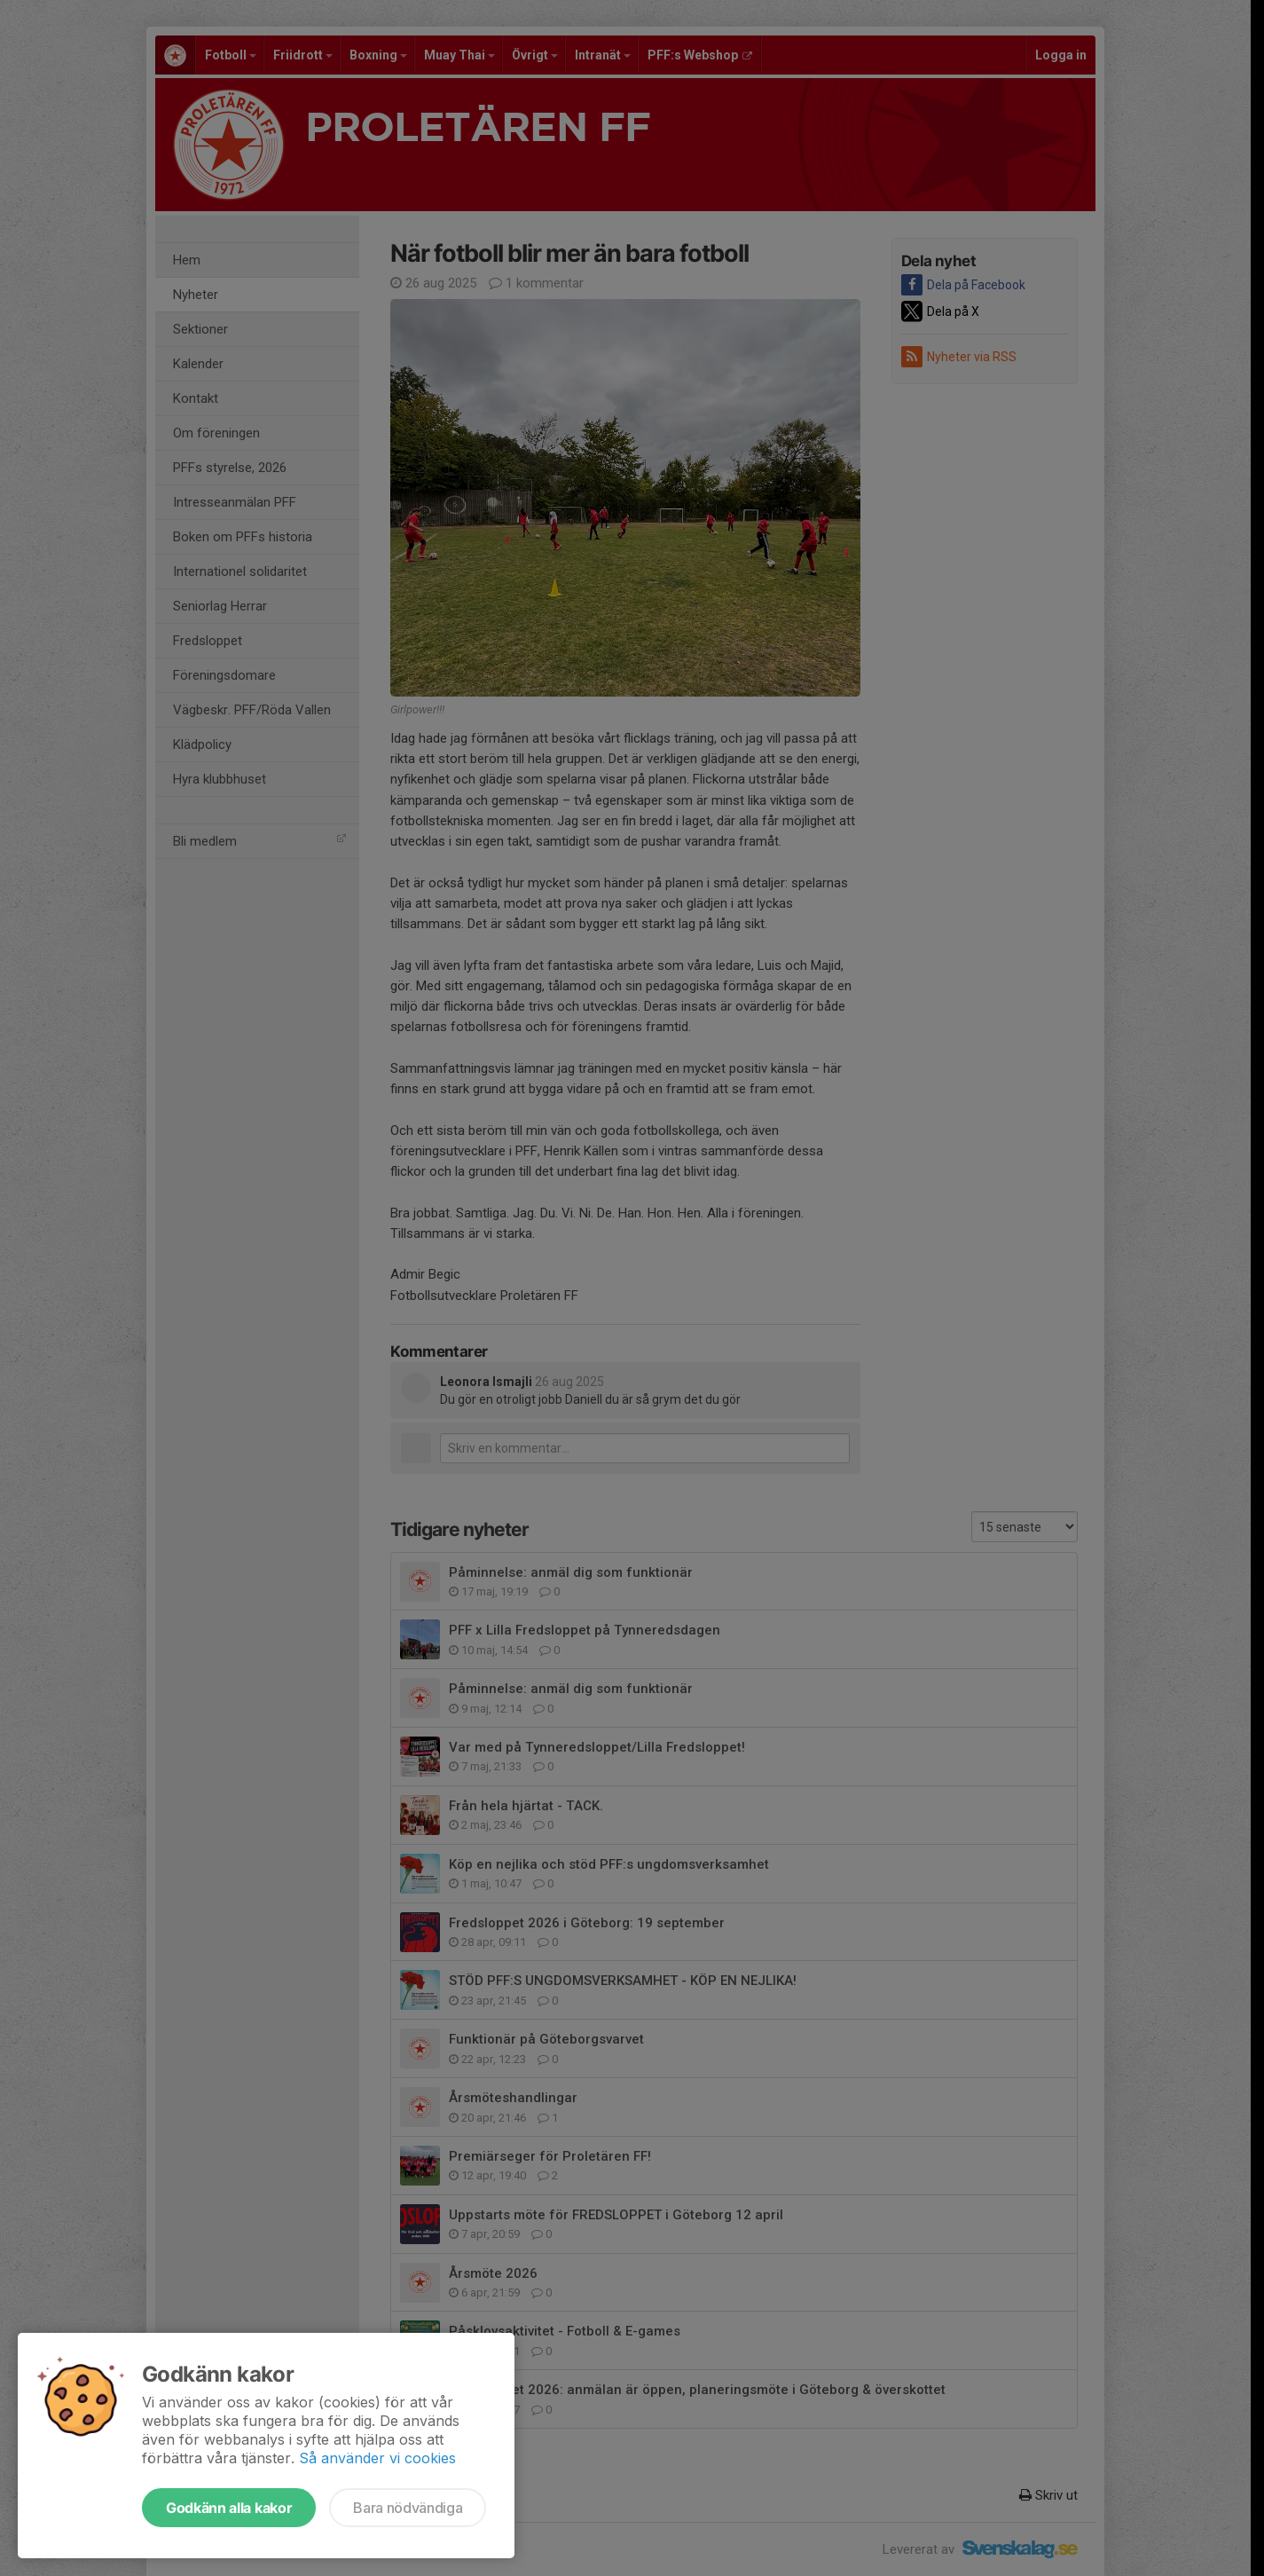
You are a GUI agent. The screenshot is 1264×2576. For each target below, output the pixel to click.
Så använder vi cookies (377, 2458)
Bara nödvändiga (407, 2508)
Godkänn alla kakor (229, 2508)
